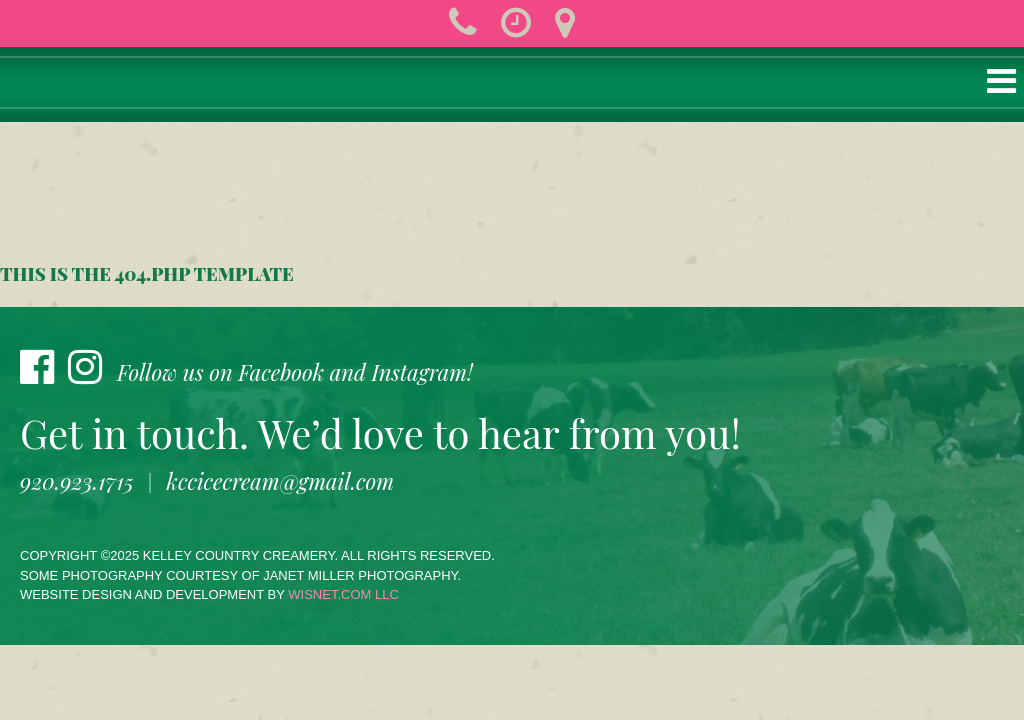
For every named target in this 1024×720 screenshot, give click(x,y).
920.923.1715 (77, 481)
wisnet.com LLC (343, 594)
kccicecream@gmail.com (280, 481)
